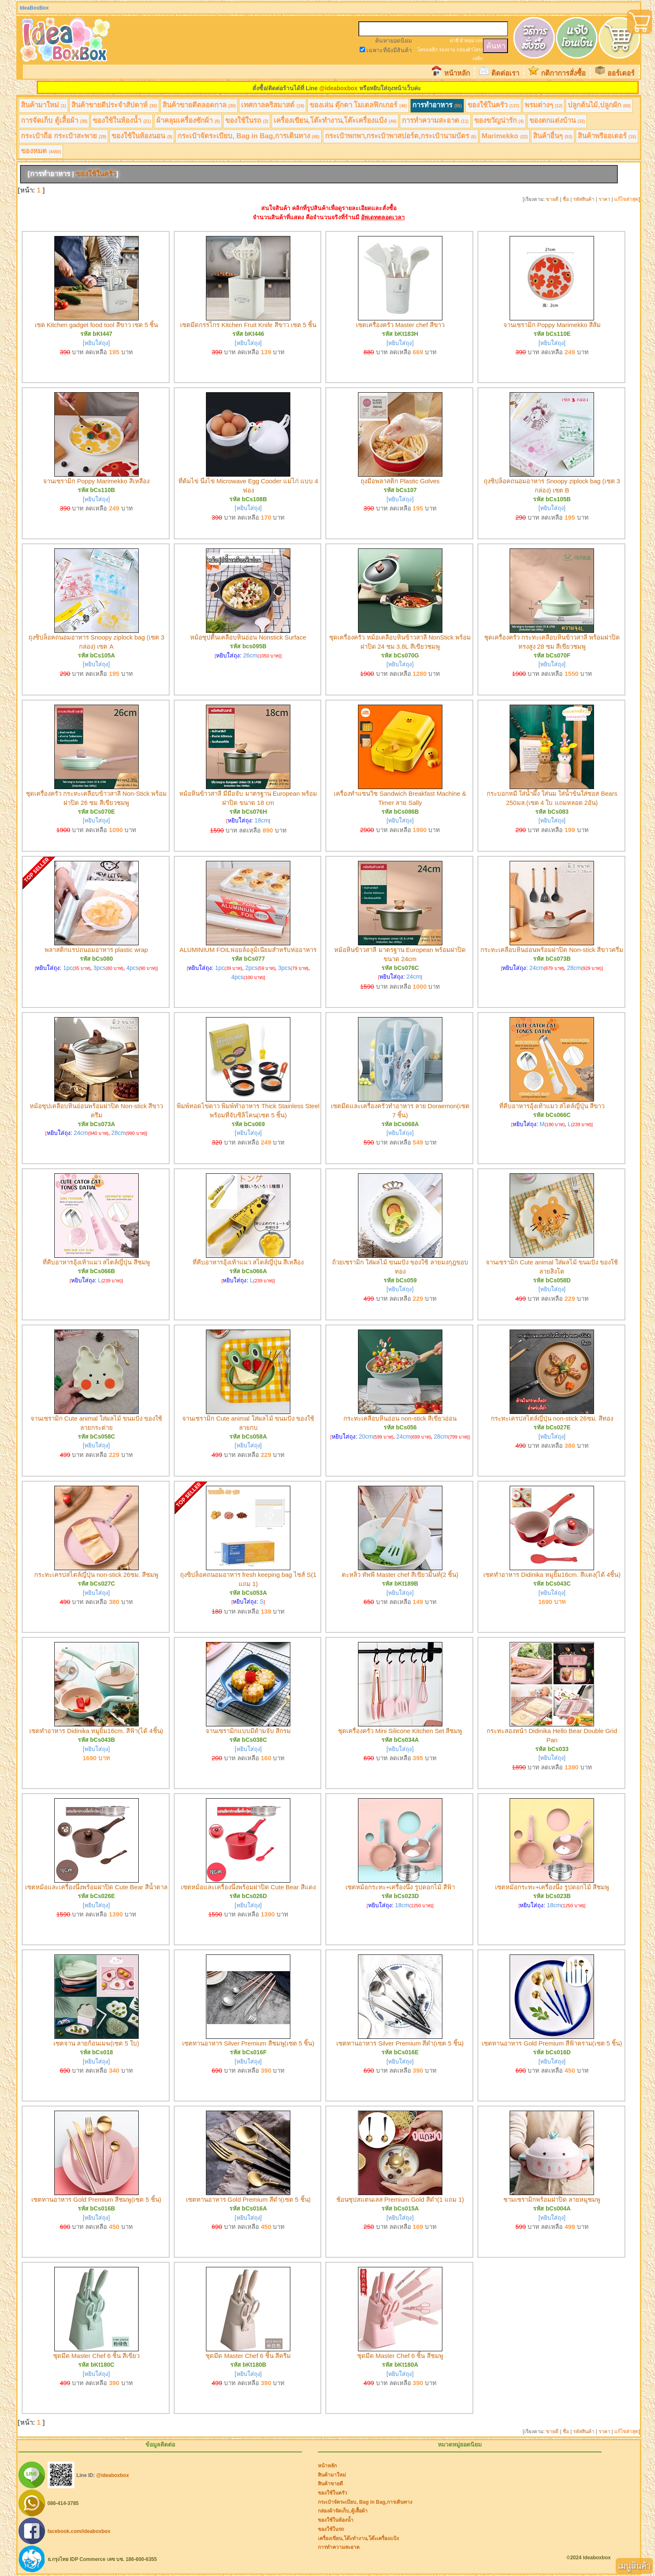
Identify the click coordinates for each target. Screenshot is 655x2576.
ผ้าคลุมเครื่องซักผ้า (188, 120)
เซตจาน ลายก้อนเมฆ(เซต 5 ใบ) (96, 2043)
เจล (479, 40)
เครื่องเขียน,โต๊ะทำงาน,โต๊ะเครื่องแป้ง (335, 120)
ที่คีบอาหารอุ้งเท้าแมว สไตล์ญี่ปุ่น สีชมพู (96, 1262)
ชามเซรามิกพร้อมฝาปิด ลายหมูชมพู (551, 2199)
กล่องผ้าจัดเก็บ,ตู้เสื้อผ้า (342, 2511)
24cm (413, 976)
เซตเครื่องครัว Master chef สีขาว (400, 324)
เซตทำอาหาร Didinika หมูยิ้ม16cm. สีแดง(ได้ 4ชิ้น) (551, 1574)
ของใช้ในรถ (246, 120)
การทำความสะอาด (435, 120)
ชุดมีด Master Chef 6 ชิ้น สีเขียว (96, 2355)
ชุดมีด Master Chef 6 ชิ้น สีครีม (248, 2355)
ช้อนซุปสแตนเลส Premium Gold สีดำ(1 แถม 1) (400, 2199)
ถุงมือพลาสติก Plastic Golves (400, 481)
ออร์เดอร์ (621, 73)
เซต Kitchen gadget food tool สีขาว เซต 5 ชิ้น (96, 324)
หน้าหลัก (457, 73)
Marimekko (505, 136)
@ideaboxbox (338, 88)
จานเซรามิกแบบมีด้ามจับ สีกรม (248, 1730)
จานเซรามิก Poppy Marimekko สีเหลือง (96, 481)
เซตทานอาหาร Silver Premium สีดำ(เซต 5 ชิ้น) (400, 2043)
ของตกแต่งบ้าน (557, 120)
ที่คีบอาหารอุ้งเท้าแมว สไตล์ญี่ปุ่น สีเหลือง (248, 1262)
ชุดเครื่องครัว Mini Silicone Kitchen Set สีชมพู (400, 1730)
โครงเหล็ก (427, 49)
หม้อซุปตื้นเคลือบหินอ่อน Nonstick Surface (248, 637)
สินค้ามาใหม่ (43, 105)
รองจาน (447, 49)
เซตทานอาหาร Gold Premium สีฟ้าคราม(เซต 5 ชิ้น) (552, 2043)
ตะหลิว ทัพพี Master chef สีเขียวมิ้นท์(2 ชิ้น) (400, 1574)
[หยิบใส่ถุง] (96, 343)
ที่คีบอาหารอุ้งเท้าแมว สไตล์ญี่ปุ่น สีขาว (551, 1105)
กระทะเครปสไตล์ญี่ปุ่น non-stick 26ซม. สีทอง (552, 1418)
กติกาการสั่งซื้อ (563, 73)
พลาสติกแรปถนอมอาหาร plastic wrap (96, 949)
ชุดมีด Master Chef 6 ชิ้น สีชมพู (400, 2355)
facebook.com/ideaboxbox (79, 2531)
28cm (574, 967)
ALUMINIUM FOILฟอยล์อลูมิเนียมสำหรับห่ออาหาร (248, 949)
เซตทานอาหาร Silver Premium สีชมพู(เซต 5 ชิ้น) (248, 2043)
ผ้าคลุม (467, 40)
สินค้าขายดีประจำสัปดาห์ (114, 105)
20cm (366, 1436)
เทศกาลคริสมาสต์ (272, 105)
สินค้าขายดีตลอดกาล (199, 105)
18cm (261, 820)
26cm (250, 655)
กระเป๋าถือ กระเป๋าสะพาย (63, 136)
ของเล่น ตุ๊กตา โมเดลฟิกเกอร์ (358, 105)
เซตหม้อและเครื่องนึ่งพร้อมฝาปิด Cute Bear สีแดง (248, 1887)
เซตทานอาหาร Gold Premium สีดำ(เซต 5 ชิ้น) (248, 2199)
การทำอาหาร (437, 105)
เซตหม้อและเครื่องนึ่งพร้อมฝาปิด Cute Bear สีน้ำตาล (96, 1887)
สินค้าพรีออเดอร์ (607, 136)
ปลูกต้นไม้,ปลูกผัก (599, 105)
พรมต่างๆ (544, 105)
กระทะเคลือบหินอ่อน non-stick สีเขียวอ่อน (400, 1418)
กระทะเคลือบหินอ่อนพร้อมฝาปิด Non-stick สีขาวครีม (551, 949)
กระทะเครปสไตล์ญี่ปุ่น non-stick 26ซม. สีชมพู (96, 1574)
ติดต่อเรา (505, 73)
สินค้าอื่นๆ (552, 136)
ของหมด (41, 151)
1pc (68, 967)
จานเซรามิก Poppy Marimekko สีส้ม (552, 324)
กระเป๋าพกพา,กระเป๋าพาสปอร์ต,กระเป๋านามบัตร (400, 136)
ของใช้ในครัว (493, 105)
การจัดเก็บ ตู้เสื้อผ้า (54, 120)
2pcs (251, 967)
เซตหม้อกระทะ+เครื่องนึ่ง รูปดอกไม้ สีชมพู (552, 1887)
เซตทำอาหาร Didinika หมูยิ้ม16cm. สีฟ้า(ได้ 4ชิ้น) (96, 1730)
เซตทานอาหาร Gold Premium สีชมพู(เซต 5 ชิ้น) (96, 2199)
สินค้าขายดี (330, 2484)
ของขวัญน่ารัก (499, 120)
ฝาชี (454, 40)
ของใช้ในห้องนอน (142, 136)
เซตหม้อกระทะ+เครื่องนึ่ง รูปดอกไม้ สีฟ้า (400, 1887)
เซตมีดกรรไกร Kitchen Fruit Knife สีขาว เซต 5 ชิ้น (248, 324)
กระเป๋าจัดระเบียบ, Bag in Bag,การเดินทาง (248, 136)
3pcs (99, 967)
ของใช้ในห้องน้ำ (122, 120)
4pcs (132, 967)
